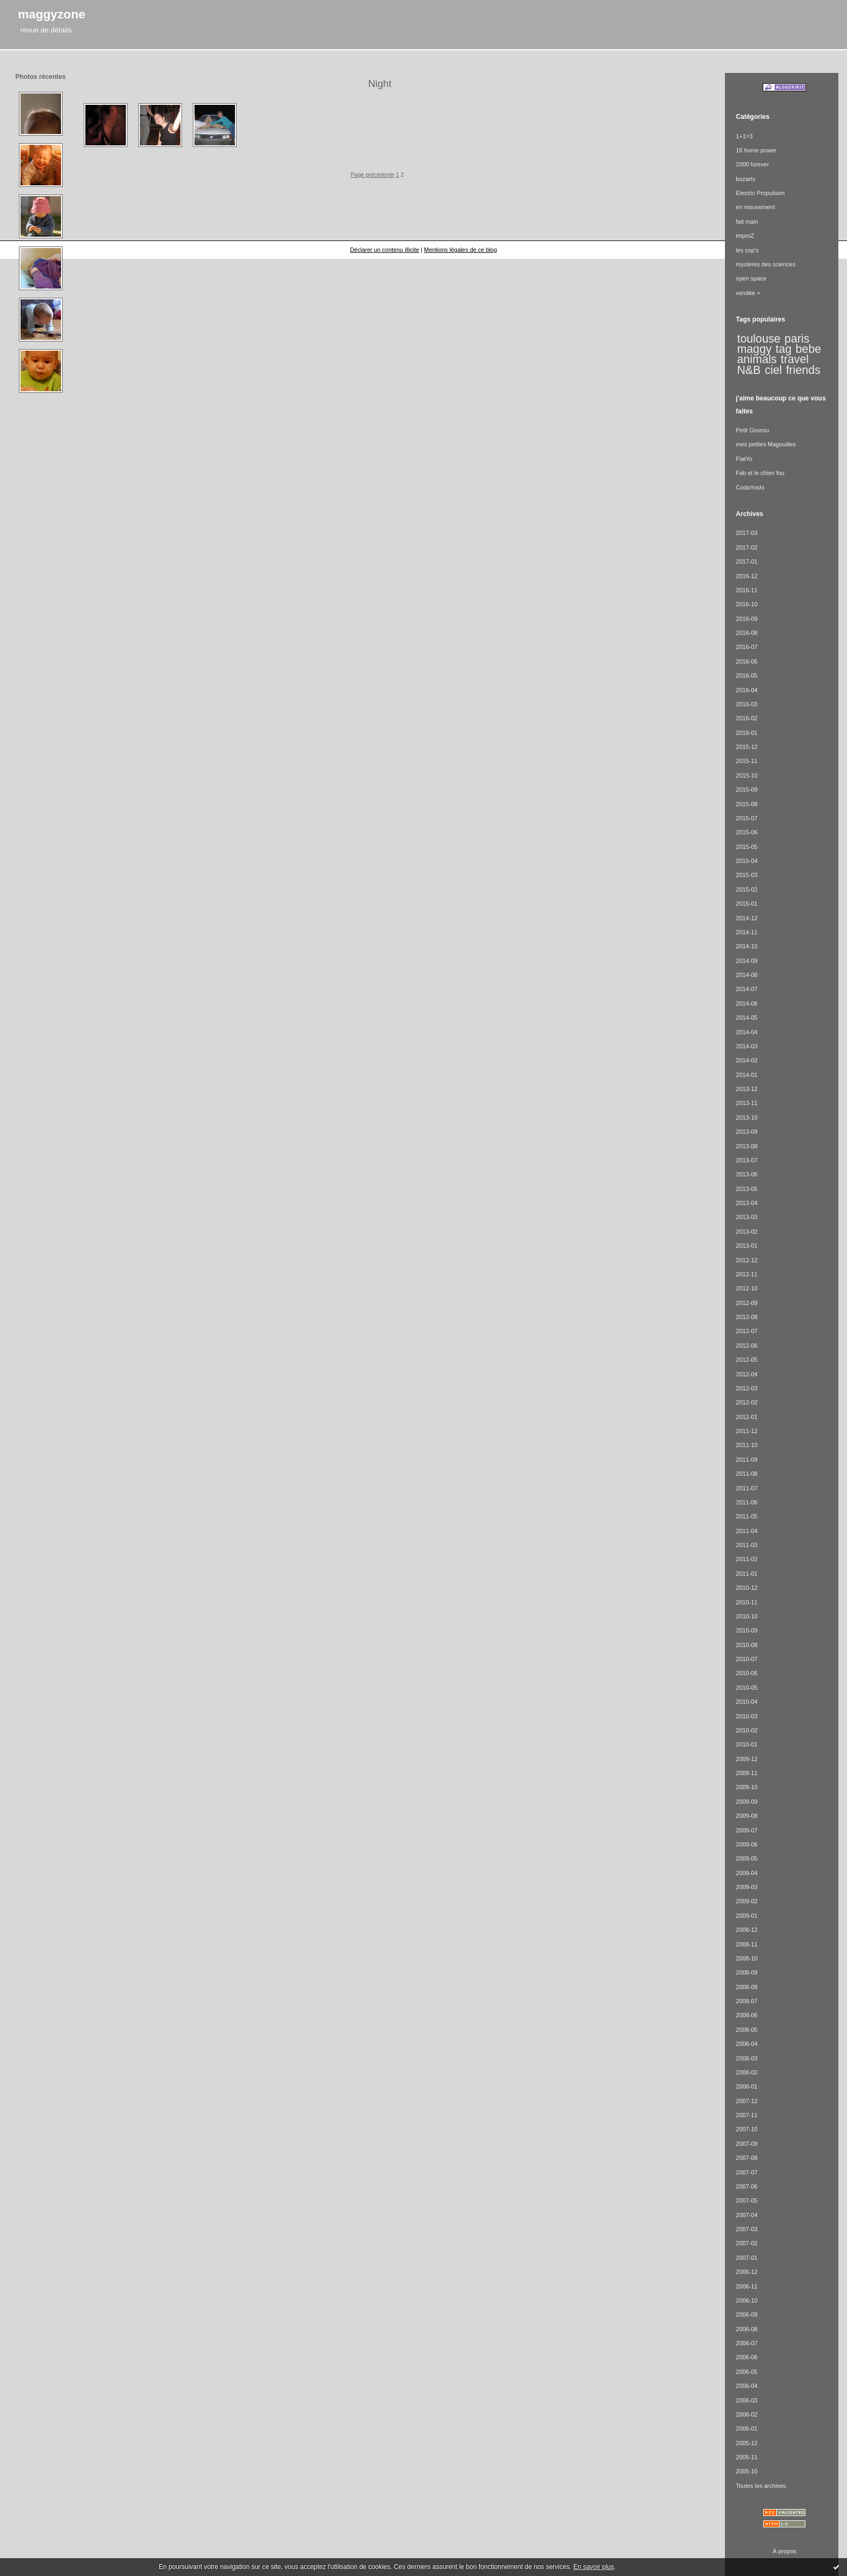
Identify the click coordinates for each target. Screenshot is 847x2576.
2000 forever (752, 164)
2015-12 (746, 747)
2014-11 (746, 932)
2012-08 (746, 1317)
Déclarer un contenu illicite (384, 249)
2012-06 (746, 1345)
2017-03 (746, 533)
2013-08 (746, 1146)
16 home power (756, 150)
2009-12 (746, 1759)
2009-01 (746, 1915)
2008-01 (746, 2086)
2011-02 (746, 1559)
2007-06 (746, 2186)
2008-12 (746, 1929)
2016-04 (746, 690)
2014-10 (746, 946)
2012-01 (746, 1417)
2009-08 (746, 1815)
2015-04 (746, 861)
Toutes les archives (761, 2486)
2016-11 (746, 590)
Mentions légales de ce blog (460, 249)
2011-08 (746, 1473)
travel (795, 359)
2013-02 (746, 1231)
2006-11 (746, 2286)
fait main (747, 221)
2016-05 (746, 675)
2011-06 (746, 1502)
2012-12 (746, 1260)
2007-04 (746, 2215)
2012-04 (746, 1374)
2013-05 (746, 1189)
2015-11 (746, 761)
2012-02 (746, 1402)
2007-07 (746, 2172)
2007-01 (746, 2257)
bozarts (745, 179)
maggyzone (51, 14)
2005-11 (746, 2457)
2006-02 (746, 2414)
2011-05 (746, 1516)
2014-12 (746, 918)
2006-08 (746, 2329)
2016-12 (746, 576)
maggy (754, 349)
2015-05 (746, 847)
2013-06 (746, 1174)
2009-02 (746, 1901)
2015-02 (746, 889)
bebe (808, 349)
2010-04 (746, 1701)
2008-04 (746, 2043)
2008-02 (746, 2072)
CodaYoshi (750, 487)
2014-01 (746, 1075)
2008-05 (746, 2029)
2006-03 (746, 2400)
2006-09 (746, 2314)
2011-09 (746, 1459)
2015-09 (746, 789)
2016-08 (746, 633)
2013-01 (746, 1245)
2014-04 (746, 1032)
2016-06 (746, 661)
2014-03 (746, 1046)
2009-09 (746, 1801)
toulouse (759, 338)
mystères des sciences (765, 264)
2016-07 (746, 647)
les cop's (747, 250)
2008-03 (746, 2058)
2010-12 (746, 1587)
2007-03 (746, 2229)
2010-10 (746, 1616)
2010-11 (746, 1602)
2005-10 (746, 2471)
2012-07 (746, 1331)
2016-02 (746, 718)
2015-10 (746, 775)
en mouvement (755, 207)
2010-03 (746, 1716)
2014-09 (746, 961)
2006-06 (746, 2357)
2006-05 (746, 2371)
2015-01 (746, 903)
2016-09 (746, 618)
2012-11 (746, 1274)
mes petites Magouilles (766, 444)
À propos (785, 2551)
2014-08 (746, 975)
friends (803, 370)
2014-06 (746, 1003)
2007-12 (746, 2101)
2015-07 (746, 818)
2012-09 (746, 1303)
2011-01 (746, 1573)
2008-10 (746, 1958)
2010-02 (746, 1730)
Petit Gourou (752, 430)
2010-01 (746, 1744)
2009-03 (746, 1887)
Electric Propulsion (760, 193)
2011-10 (746, 1445)
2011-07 (746, 1488)
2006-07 (746, 2343)
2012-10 (746, 1288)
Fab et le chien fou (760, 473)
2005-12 (746, 2443)
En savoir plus (593, 2567)
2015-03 (746, 875)
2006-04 (746, 2386)
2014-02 (746, 1060)
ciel (773, 370)
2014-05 (746, 1017)
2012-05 (746, 1359)
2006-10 (746, 2300)
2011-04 (746, 1531)
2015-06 (746, 832)
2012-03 (746, 1388)
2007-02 (746, 2243)
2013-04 (746, 1203)
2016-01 (746, 733)
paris (796, 338)
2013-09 (746, 1131)
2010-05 (746, 1687)
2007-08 (746, 2158)
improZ (745, 235)
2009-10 (746, 1787)
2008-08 (746, 1987)
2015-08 (746, 804)
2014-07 (746, 989)
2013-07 (746, 1160)
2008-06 (746, 2015)
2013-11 (746, 1103)
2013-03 (746, 1217)
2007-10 (746, 2129)
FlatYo (744, 459)
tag (784, 349)
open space (751, 278)
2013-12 (746, 1089)
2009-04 (746, 1873)
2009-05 (746, 1858)
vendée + (748, 293)
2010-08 (746, 1645)
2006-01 (746, 2428)
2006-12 (746, 2272)
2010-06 (746, 1673)
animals (757, 359)
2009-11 (746, 1773)
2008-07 (746, 2001)
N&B (749, 370)
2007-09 (746, 2143)
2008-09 (746, 1972)
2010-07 (746, 1659)
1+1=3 (744, 136)
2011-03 (746, 1545)
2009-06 (746, 1844)
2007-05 (746, 2200)
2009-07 (746, 1830)
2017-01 (746, 561)
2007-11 (746, 2115)
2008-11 (746, 1944)
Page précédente (372, 174)
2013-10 (746, 1117)
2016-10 (746, 604)
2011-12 (746, 1431)
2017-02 (746, 547)
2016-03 (746, 704)
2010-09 (746, 1630)
